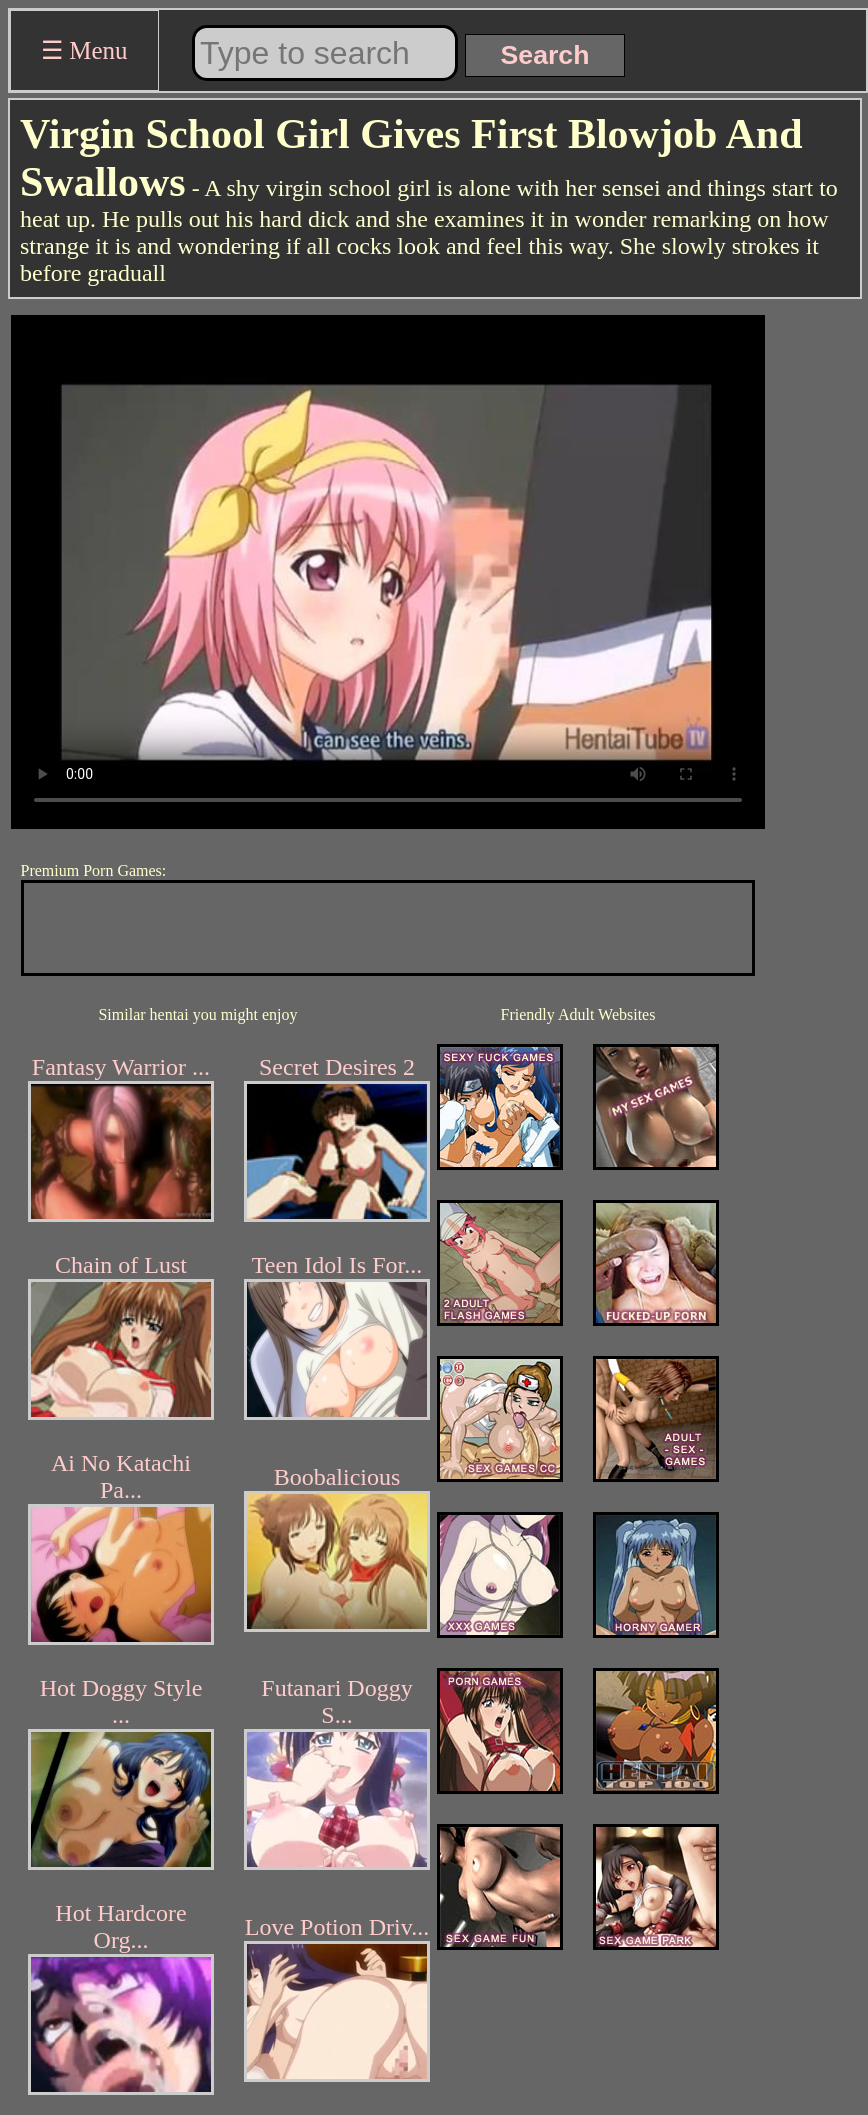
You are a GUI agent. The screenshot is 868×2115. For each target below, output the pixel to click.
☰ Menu (84, 50)
